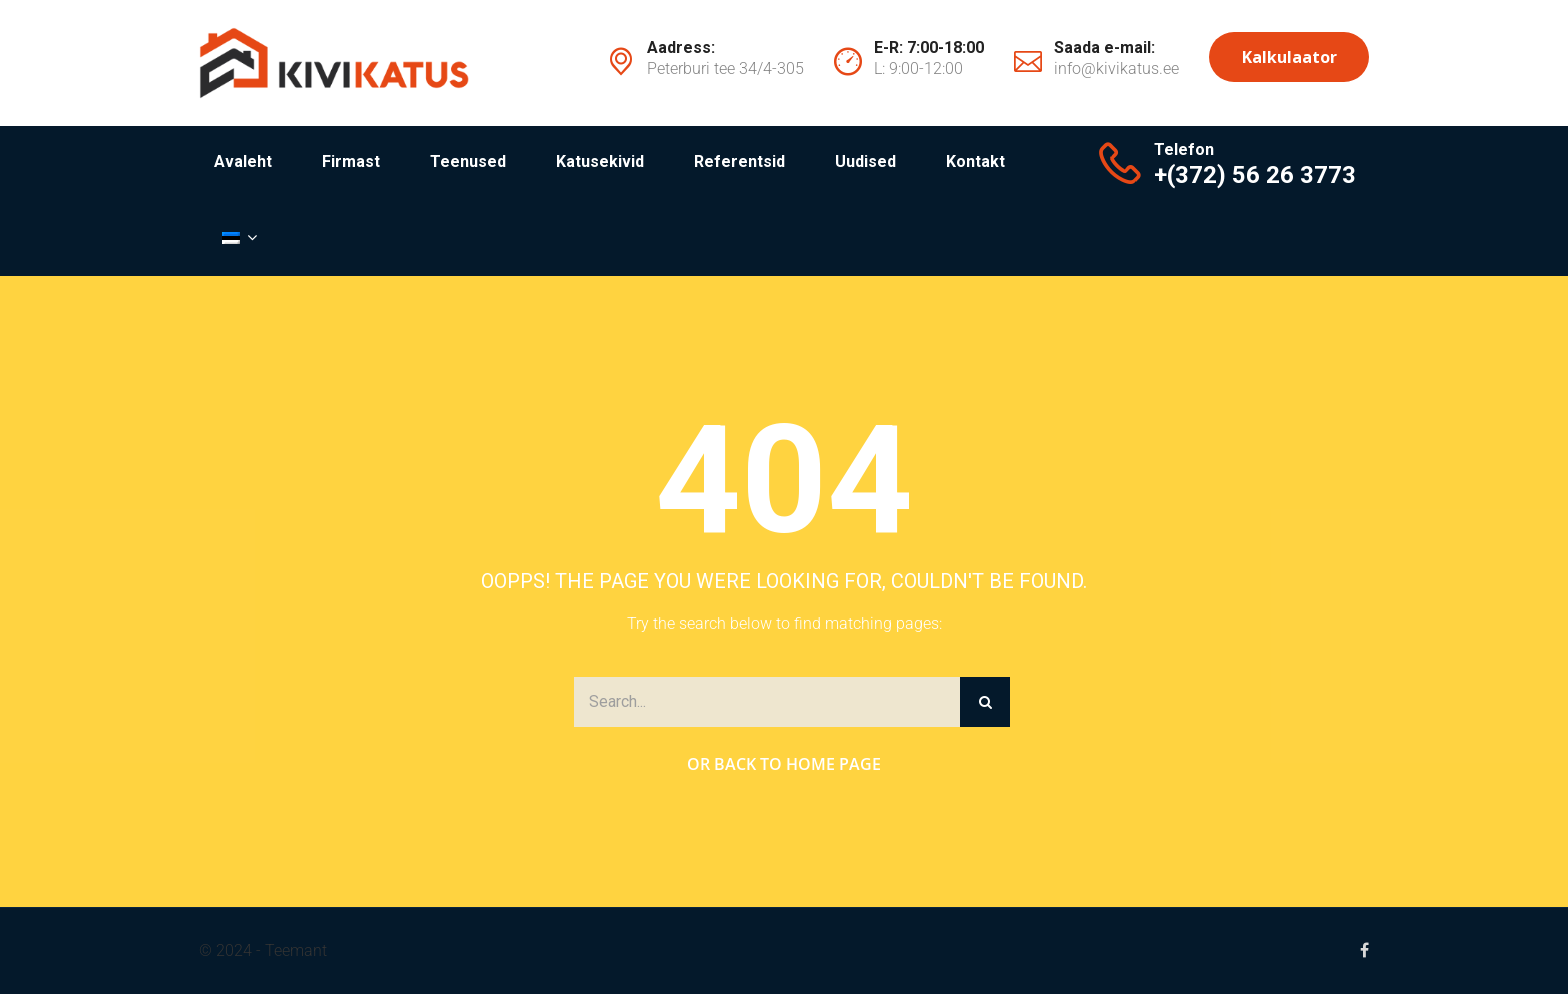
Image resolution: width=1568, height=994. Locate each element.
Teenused (468, 161)
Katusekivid (600, 161)
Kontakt (975, 161)
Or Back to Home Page (784, 764)
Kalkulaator (1289, 57)
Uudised (865, 161)
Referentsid (739, 161)
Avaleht (243, 161)
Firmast (351, 161)
